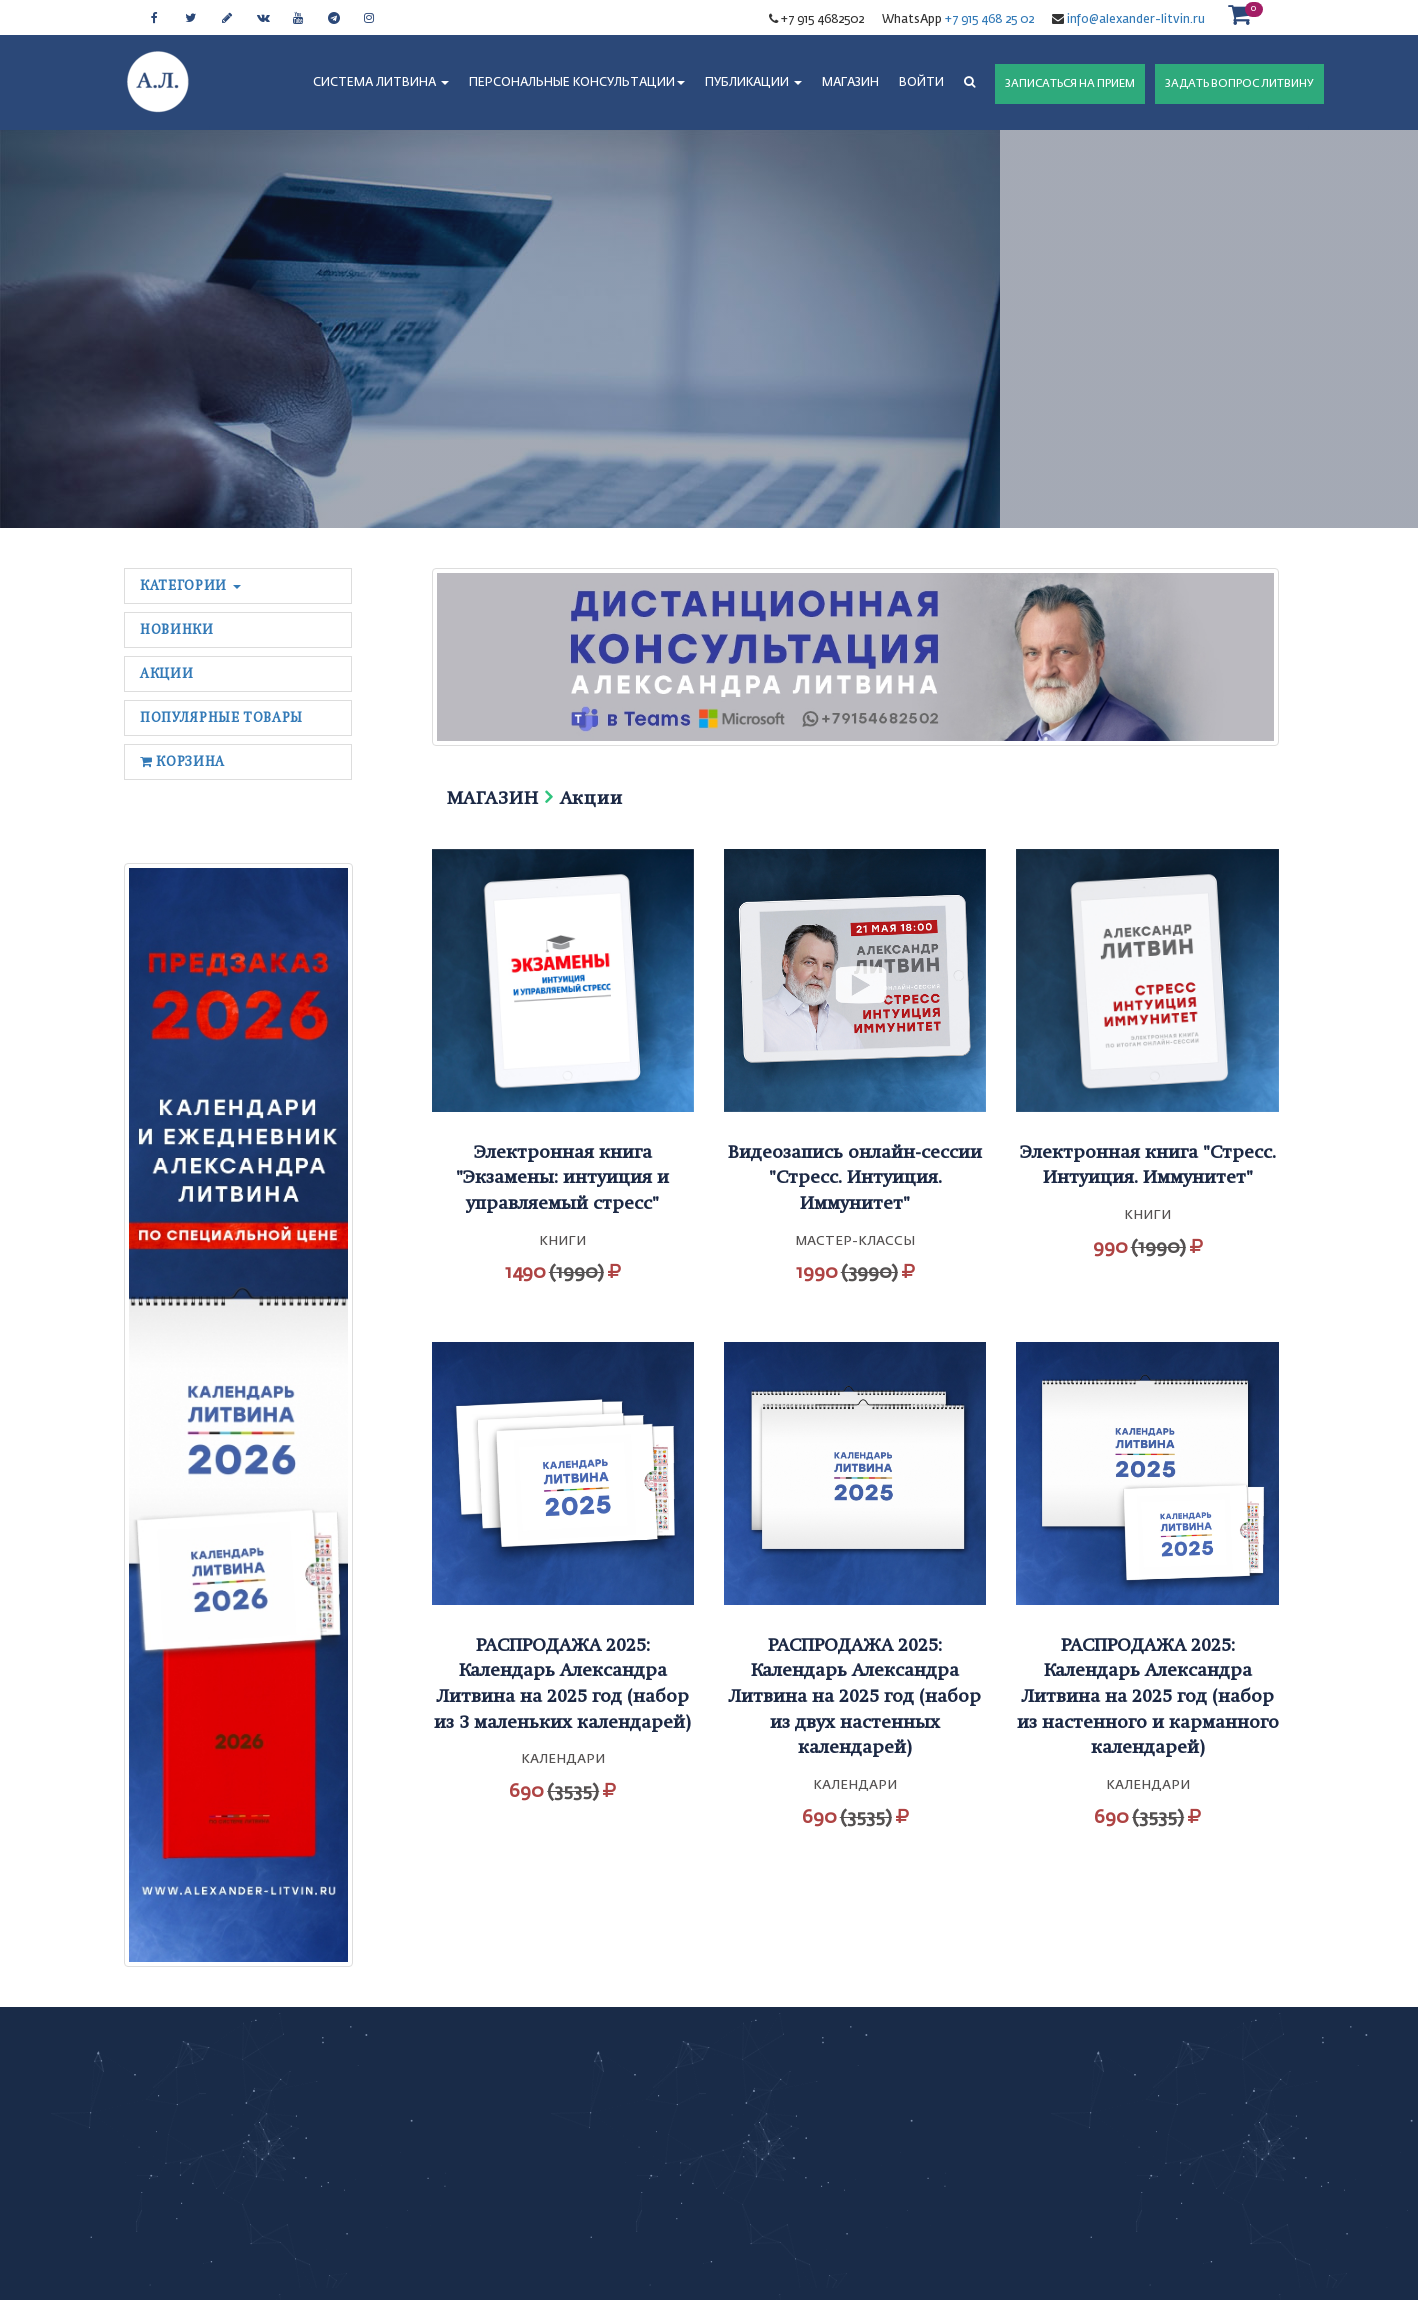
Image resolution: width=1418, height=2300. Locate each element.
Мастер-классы (855, 1241)
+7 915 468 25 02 (989, 20)
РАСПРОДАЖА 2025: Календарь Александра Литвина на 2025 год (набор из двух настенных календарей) (855, 1696)
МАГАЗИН (850, 83)
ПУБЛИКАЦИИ (753, 83)
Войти (921, 83)
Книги (562, 1241)
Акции (166, 673)
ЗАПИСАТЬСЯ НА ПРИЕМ (1070, 83)
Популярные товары (221, 717)
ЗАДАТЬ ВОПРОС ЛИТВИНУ (1239, 83)
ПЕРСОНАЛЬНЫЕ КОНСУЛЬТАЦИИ (577, 83)
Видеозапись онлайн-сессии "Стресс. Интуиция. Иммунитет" (855, 1177)
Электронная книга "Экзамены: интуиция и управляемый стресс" (562, 1177)
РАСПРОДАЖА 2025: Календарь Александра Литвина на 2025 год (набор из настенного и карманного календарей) (1148, 1696)
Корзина (182, 761)
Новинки (177, 629)
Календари (563, 1759)
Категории (190, 585)
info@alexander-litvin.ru (1134, 20)
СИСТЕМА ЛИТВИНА (381, 83)
